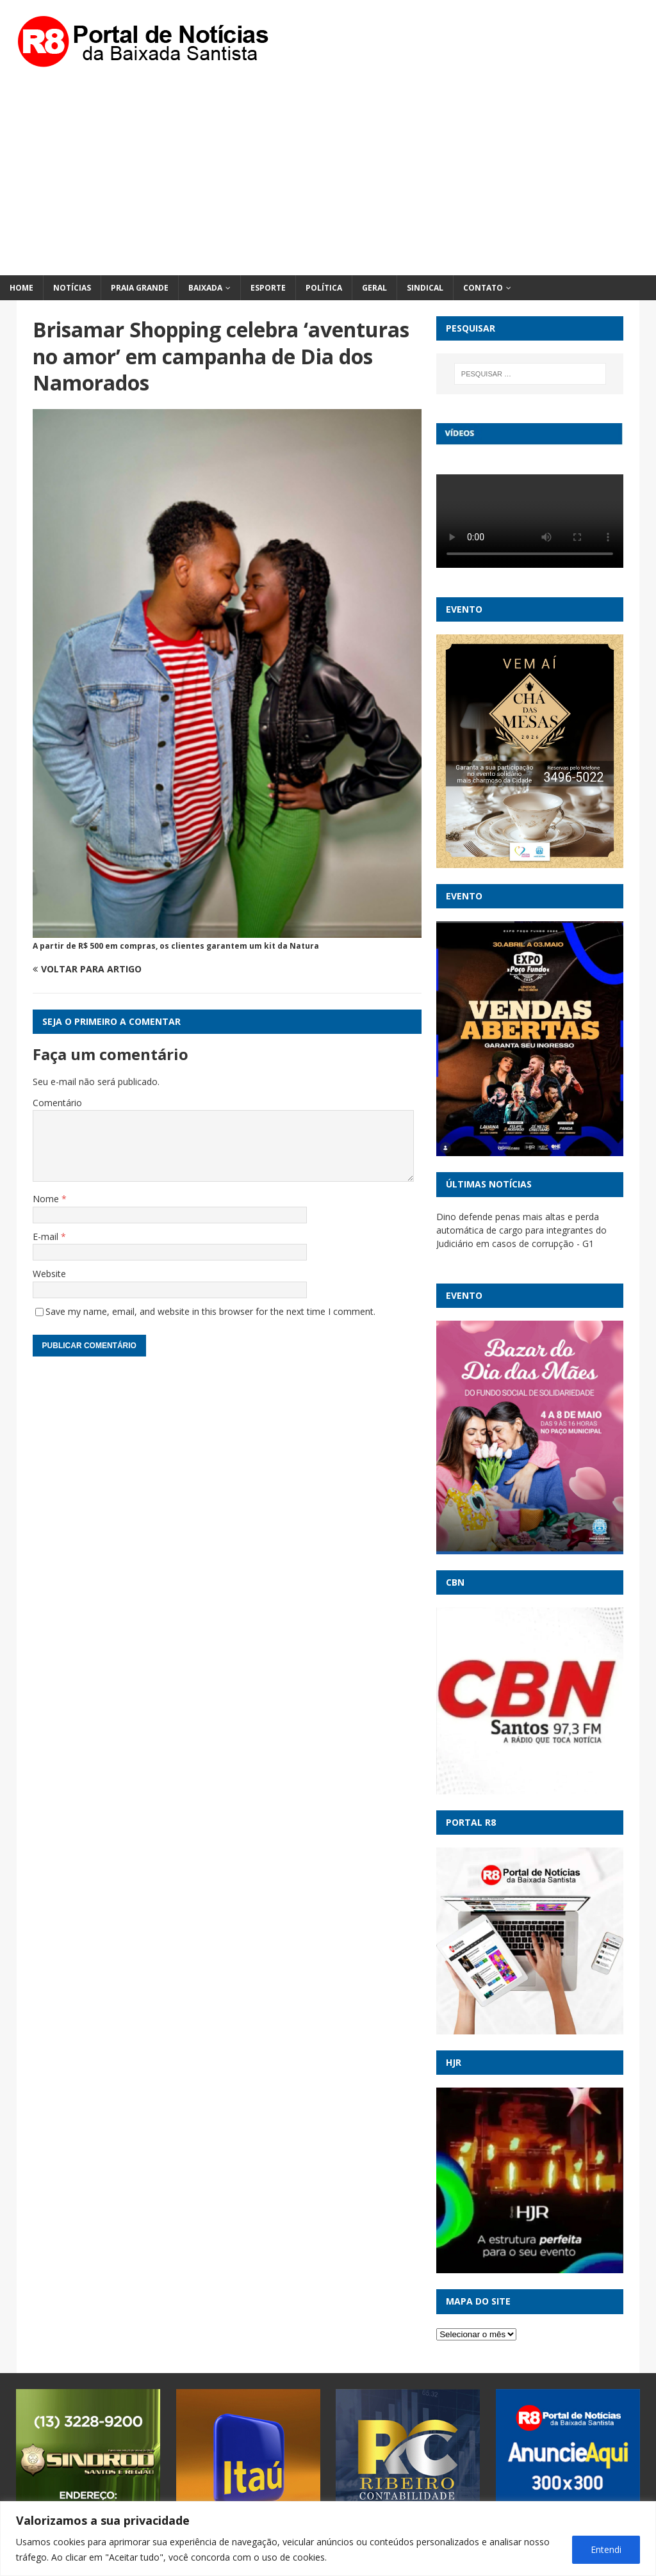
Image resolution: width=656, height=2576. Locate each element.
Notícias (72, 287)
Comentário (57, 1103)
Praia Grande (139, 287)
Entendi (606, 2549)
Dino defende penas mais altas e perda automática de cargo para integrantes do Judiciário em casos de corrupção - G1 (521, 1230)
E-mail (47, 1236)
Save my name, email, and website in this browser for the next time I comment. (210, 1311)
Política (324, 287)
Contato (483, 287)
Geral (374, 287)
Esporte (268, 287)
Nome (47, 1199)
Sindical (425, 287)
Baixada (205, 287)
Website (49, 1274)
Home (21, 287)
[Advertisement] (328, 179)
